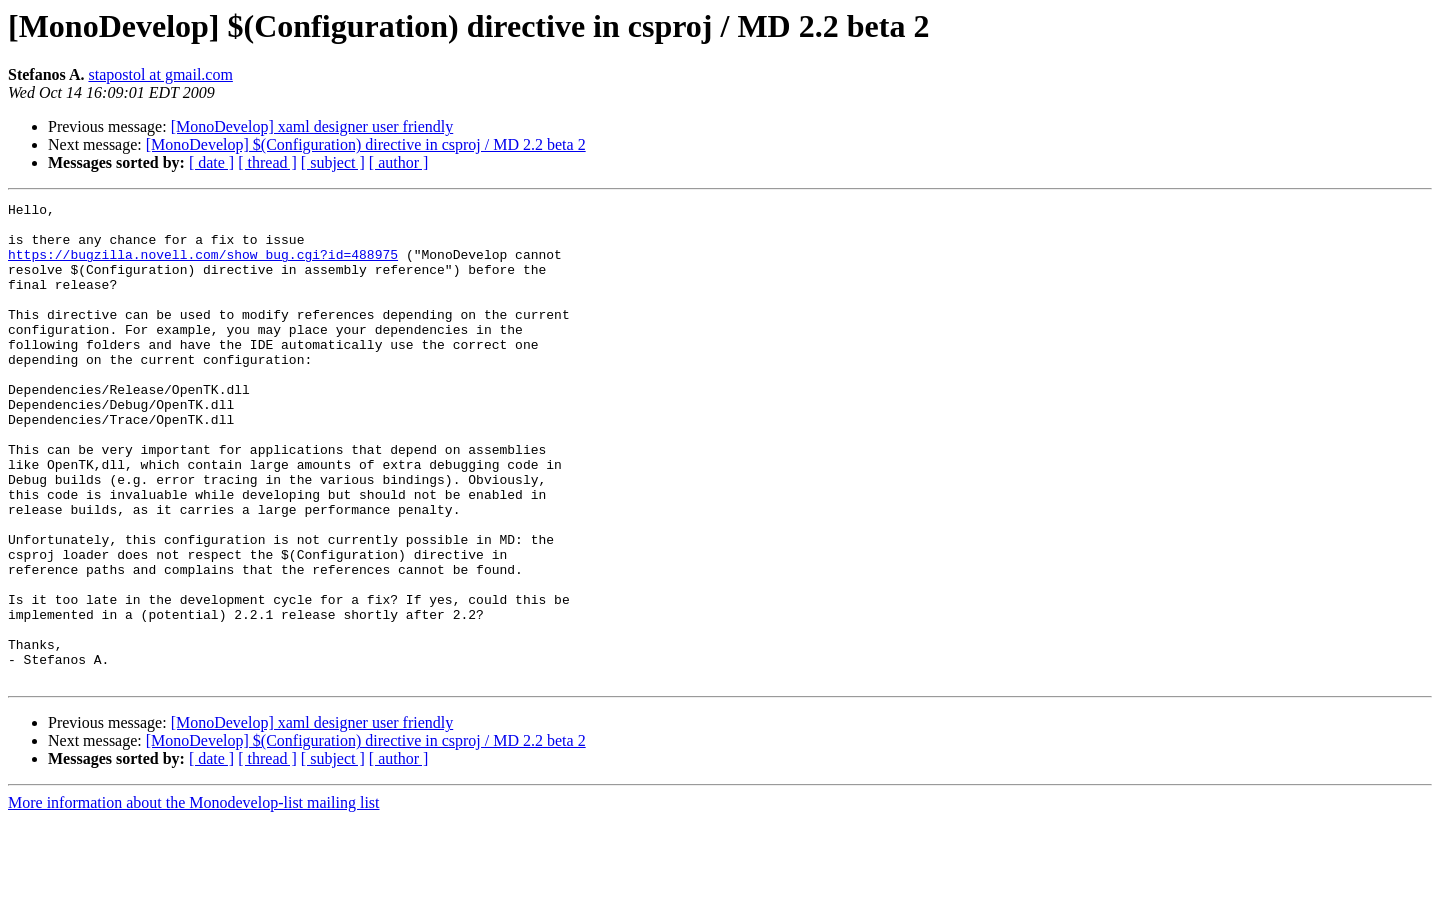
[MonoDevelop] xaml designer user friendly (312, 126)
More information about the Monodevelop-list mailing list (194, 898)
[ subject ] (333, 162)
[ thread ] (267, 162)
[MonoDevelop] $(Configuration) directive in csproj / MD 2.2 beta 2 (366, 144)
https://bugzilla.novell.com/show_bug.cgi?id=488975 (203, 266)
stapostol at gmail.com (160, 74)
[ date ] (211, 162)
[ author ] (399, 162)
